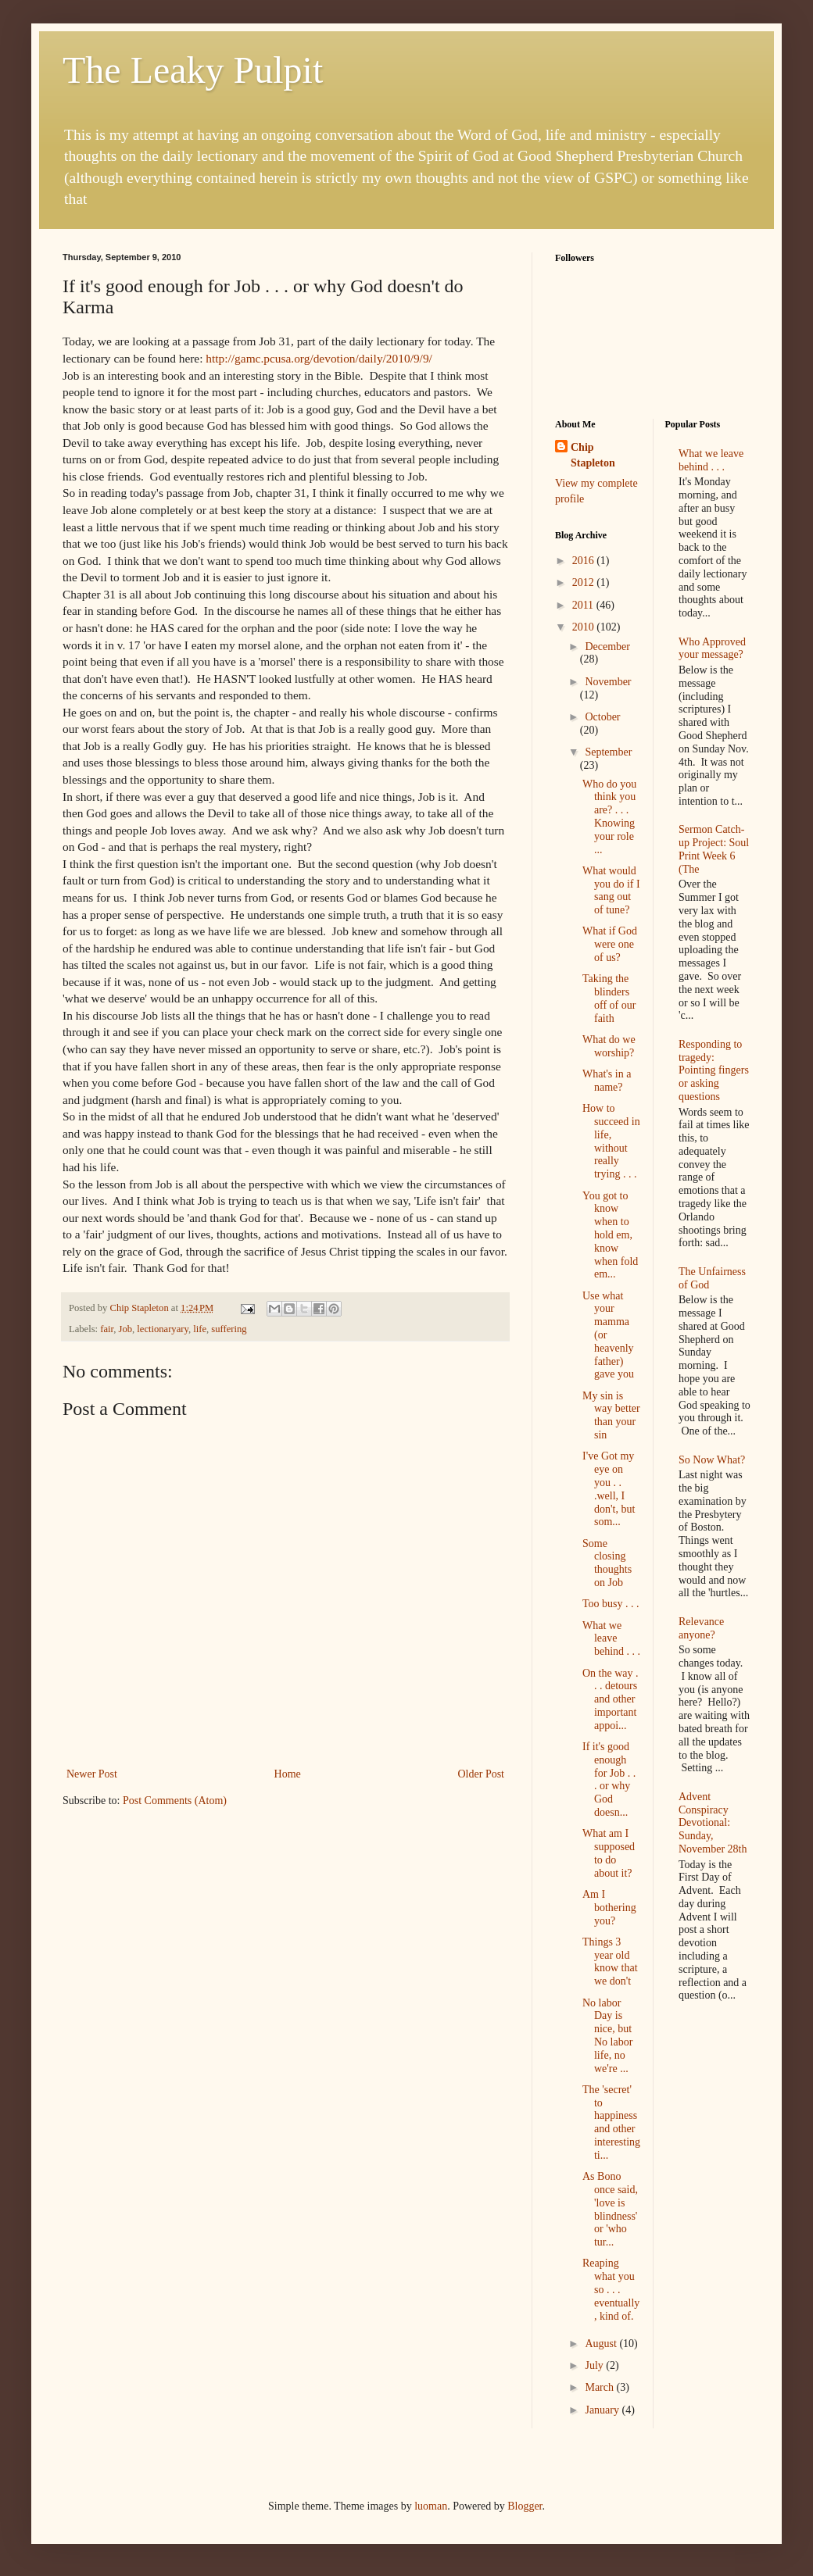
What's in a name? (606, 1080)
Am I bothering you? (609, 1907)
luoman (430, 2506)
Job (126, 1329)
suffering (228, 1329)
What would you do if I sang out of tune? (611, 890)
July (595, 2365)
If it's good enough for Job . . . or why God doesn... (609, 1779)
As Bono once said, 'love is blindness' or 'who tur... (610, 2209)
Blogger (524, 2506)
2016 (584, 560)
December (607, 646)
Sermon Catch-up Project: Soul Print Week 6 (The (714, 849)
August (602, 2343)
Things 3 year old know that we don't (610, 1961)
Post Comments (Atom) (175, 1800)
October (602, 717)
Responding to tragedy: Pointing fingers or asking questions (714, 1070)
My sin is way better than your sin (611, 1415)
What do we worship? (609, 1046)
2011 (584, 605)
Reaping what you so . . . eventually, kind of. (610, 2289)
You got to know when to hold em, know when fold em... (610, 1235)
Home (287, 1774)
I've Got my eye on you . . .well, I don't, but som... (608, 1488)
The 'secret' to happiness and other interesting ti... (611, 2122)
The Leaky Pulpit (193, 70)
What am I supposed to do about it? (608, 1852)
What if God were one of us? (609, 944)
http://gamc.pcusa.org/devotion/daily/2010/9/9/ (319, 358)
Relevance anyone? (701, 1628)
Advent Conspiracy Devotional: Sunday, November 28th (713, 1823)
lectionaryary (162, 1329)
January (603, 2410)
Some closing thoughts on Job (607, 1563)
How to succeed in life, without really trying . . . (611, 1141)
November (608, 682)
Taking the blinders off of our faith (609, 998)
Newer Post (91, 1774)
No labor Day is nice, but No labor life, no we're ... (607, 2035)
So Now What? (712, 1460)
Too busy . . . (610, 1604)
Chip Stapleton (593, 455)
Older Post (481, 1774)
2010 (584, 627)
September (608, 752)
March (600, 2387)
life (199, 1329)
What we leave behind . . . (611, 1639)
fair (106, 1329)
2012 (584, 582)
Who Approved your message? (712, 648)
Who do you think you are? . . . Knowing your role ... (609, 817)
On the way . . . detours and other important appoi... (610, 1699)
